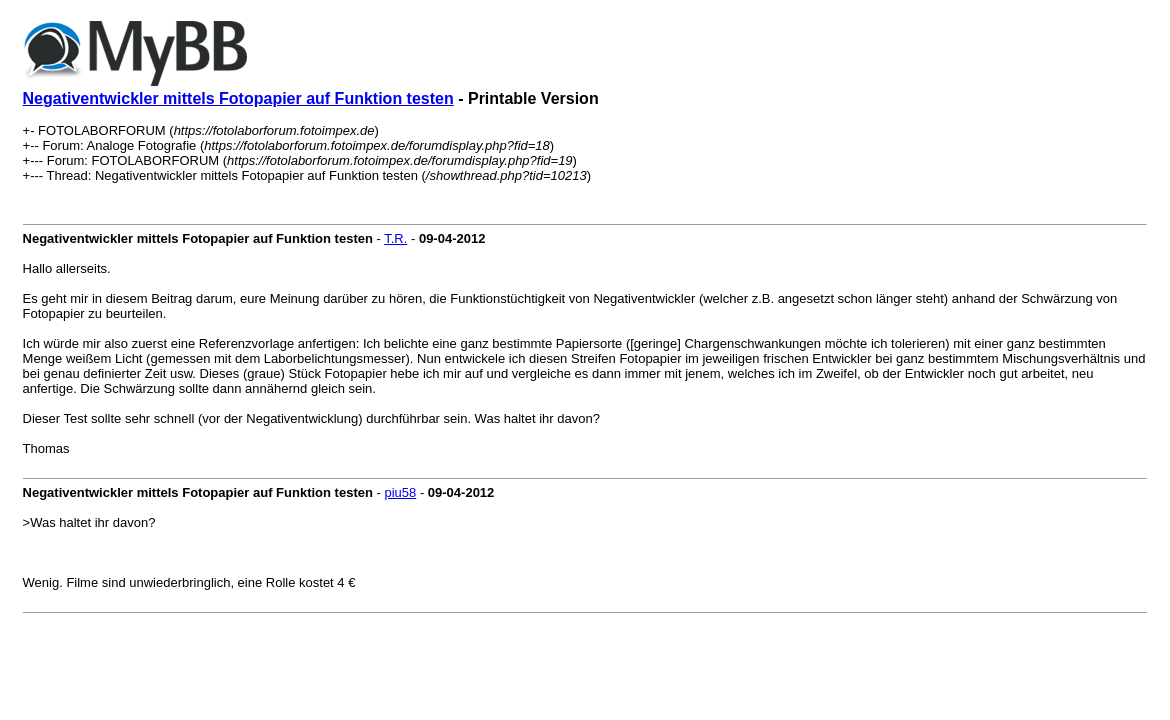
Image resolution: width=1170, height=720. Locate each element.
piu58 (400, 492)
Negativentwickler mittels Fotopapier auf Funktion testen (238, 98)
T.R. (395, 238)
